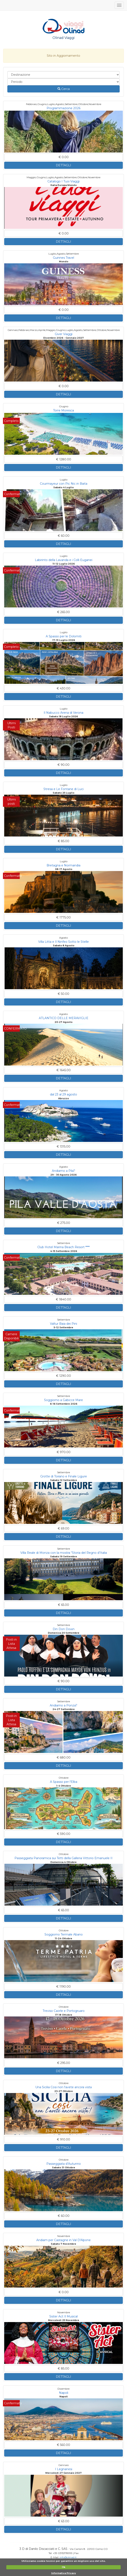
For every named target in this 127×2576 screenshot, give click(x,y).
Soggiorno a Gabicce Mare (63, 1400)
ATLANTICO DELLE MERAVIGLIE (63, 1018)
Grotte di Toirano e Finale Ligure (63, 1476)
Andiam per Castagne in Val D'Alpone (63, 2240)
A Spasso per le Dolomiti (63, 636)
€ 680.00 (64, 1757)
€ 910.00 (63, 2139)
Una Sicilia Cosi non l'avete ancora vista (63, 2087)
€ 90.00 (63, 765)
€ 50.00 (63, 994)
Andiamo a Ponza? (63, 1705)
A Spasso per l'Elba (63, 1782)
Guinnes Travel (63, 258)
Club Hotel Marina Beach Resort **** (63, 1247)
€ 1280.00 (63, 459)
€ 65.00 (63, 1605)
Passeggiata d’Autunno (63, 2164)
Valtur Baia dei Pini (63, 1324)
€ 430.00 (63, 688)
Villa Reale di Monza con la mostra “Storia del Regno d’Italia (63, 1553)
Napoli (63, 2393)
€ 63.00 (63, 2521)
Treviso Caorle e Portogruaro (64, 2011)
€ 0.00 (64, 157)
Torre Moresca (63, 410)
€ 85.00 (63, 841)
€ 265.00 (63, 612)
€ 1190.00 (63, 1986)
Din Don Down (64, 1629)
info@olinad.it (68, 2557)
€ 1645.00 (63, 1070)
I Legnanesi (63, 2469)
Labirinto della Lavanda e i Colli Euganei (63, 560)
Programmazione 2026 (63, 108)
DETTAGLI (63, 165)
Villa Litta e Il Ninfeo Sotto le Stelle (63, 942)
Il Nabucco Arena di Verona (63, 713)
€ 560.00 (63, 2445)
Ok (63, 2567)
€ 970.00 (64, 1452)
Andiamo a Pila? (63, 1171)
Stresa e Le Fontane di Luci (63, 789)
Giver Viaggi (63, 334)
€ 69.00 (63, 1528)
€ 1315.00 (63, 1146)
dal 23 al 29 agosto (63, 1094)
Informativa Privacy (63, 2573)
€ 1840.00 (63, 1299)
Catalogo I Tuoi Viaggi (63, 181)
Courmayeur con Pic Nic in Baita (63, 483)
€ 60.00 (63, 536)
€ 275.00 (63, 1223)
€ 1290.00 (63, 1376)
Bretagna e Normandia (63, 865)
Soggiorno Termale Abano (64, 1934)
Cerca (64, 89)
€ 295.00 (63, 2063)
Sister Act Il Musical (63, 2316)
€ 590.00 (63, 1834)
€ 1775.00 (63, 917)
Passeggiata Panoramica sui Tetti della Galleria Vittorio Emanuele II (63, 1858)
